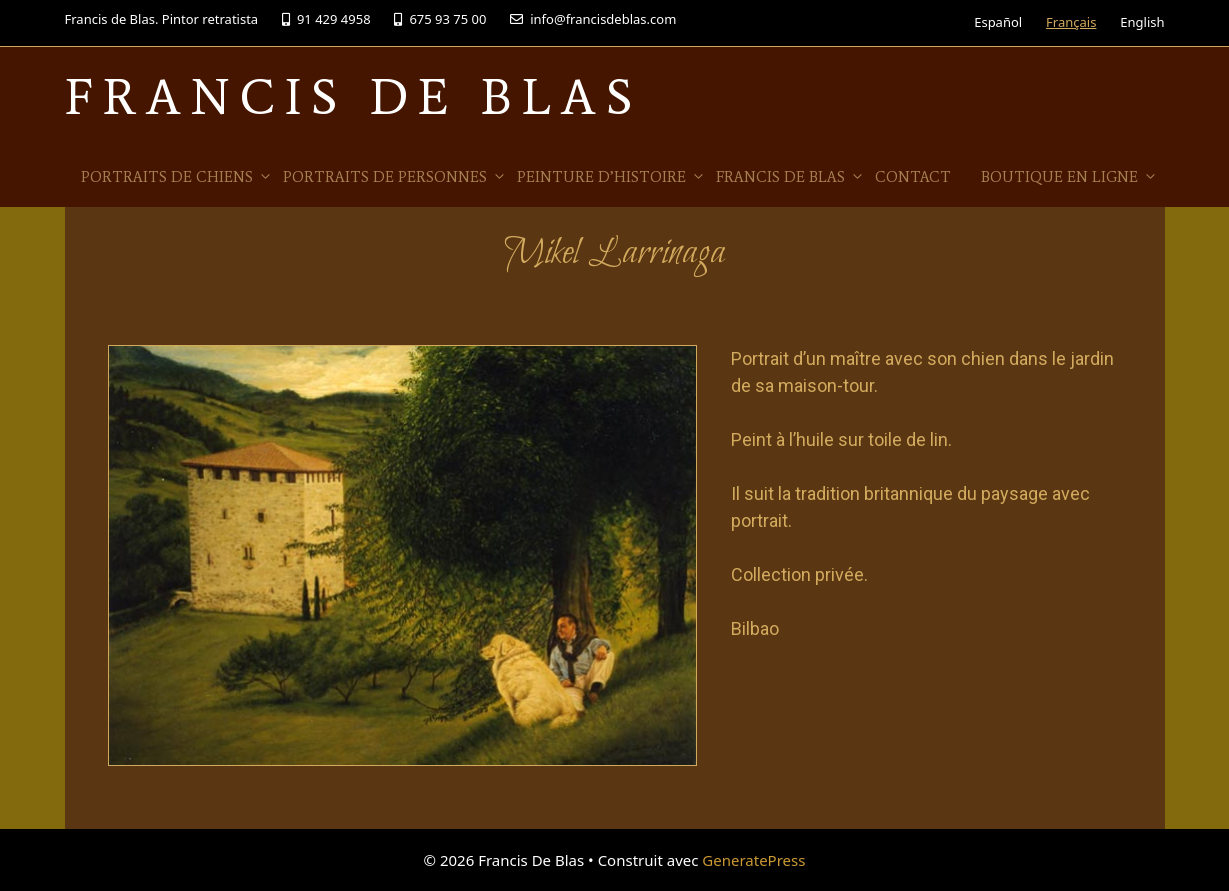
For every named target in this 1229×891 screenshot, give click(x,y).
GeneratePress (753, 860)
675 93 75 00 (440, 19)
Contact (913, 177)
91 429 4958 (326, 19)
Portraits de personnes (395, 177)
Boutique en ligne (1069, 177)
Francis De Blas (353, 96)
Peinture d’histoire (611, 177)
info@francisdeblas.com (593, 19)
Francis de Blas (790, 177)
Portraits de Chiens (177, 177)
